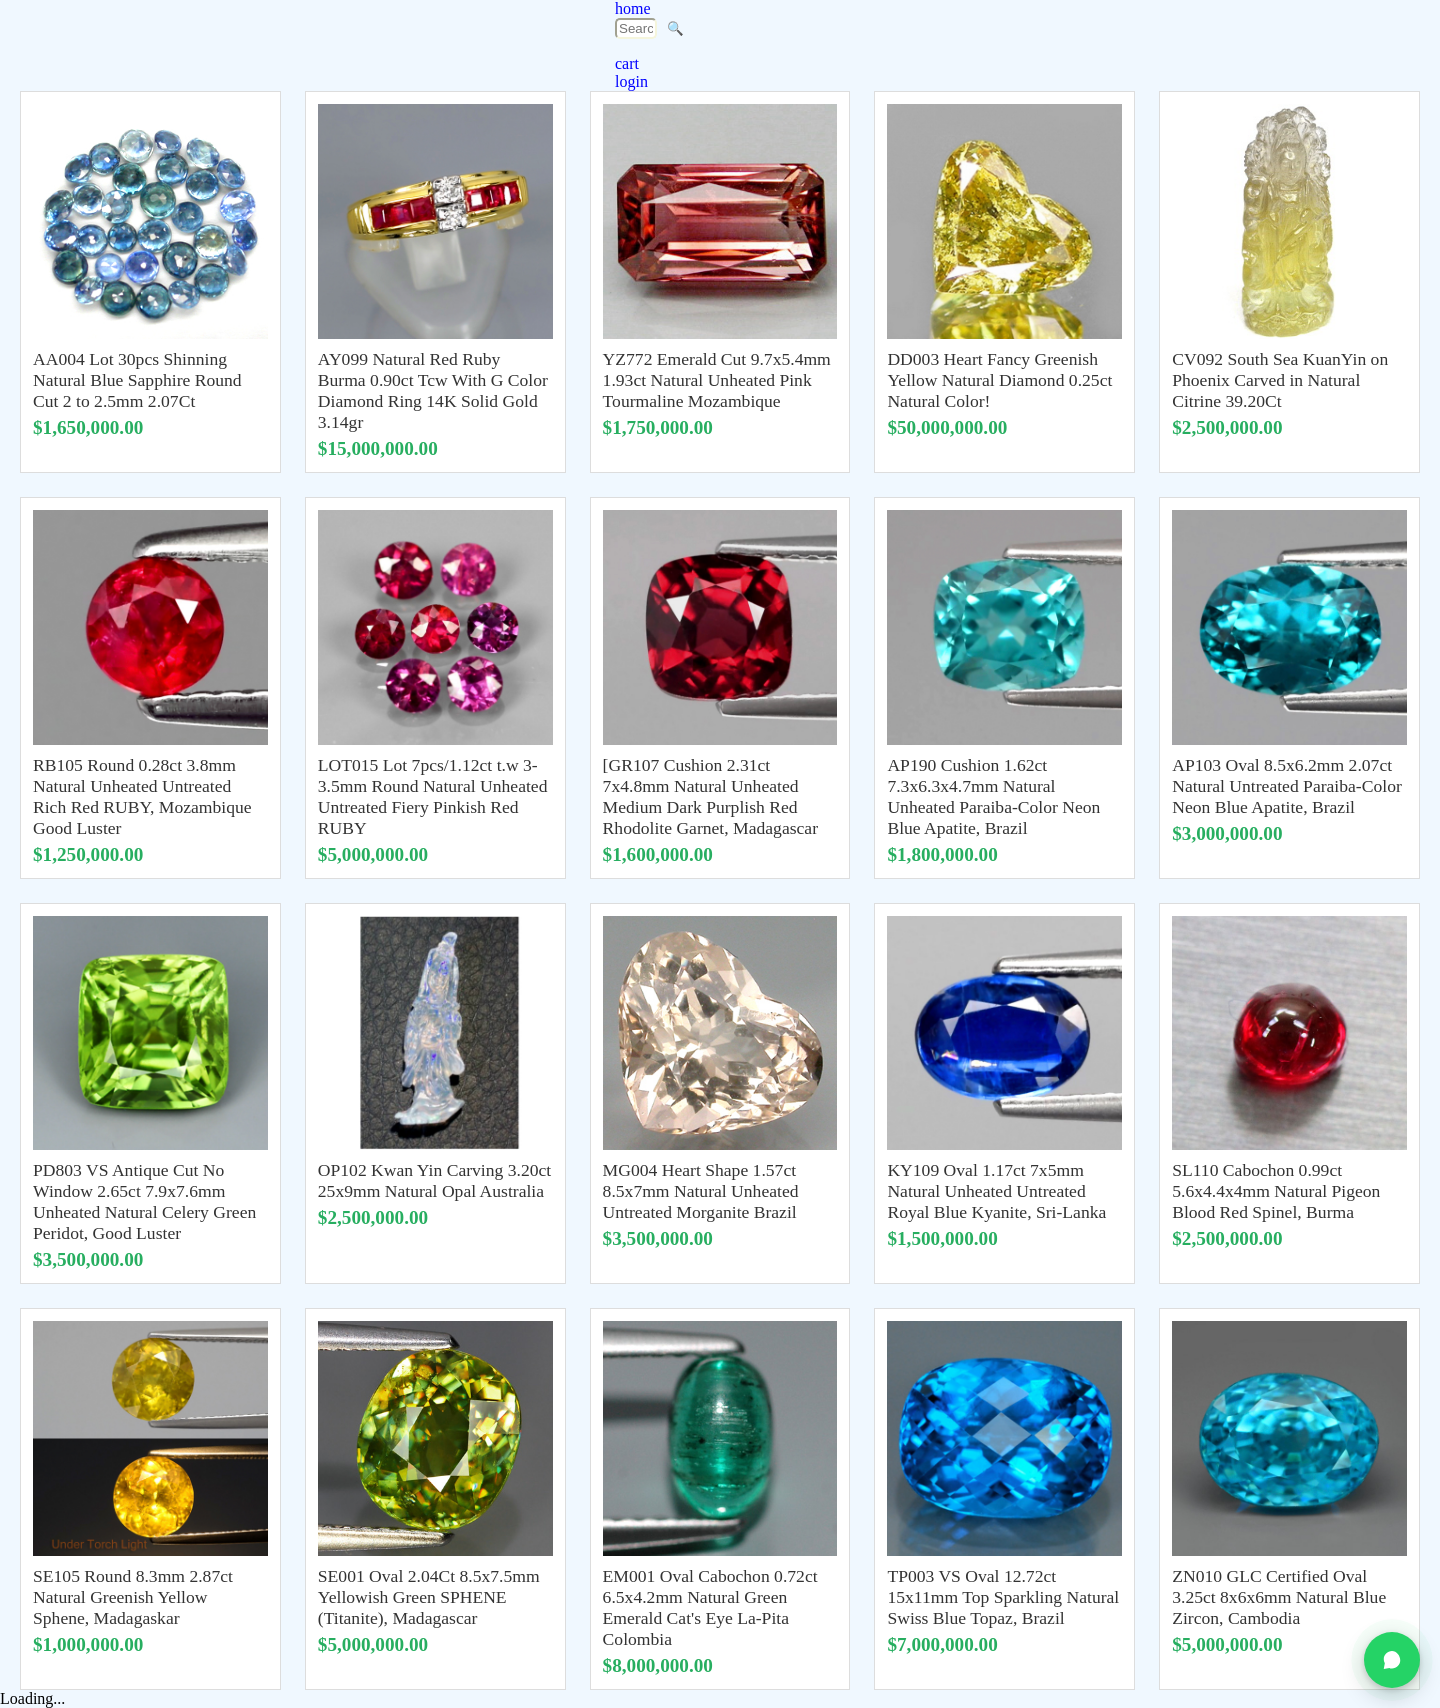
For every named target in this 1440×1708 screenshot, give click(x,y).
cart (627, 63)
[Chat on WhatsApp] (1392, 1660)
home (633, 8)
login (631, 81)
